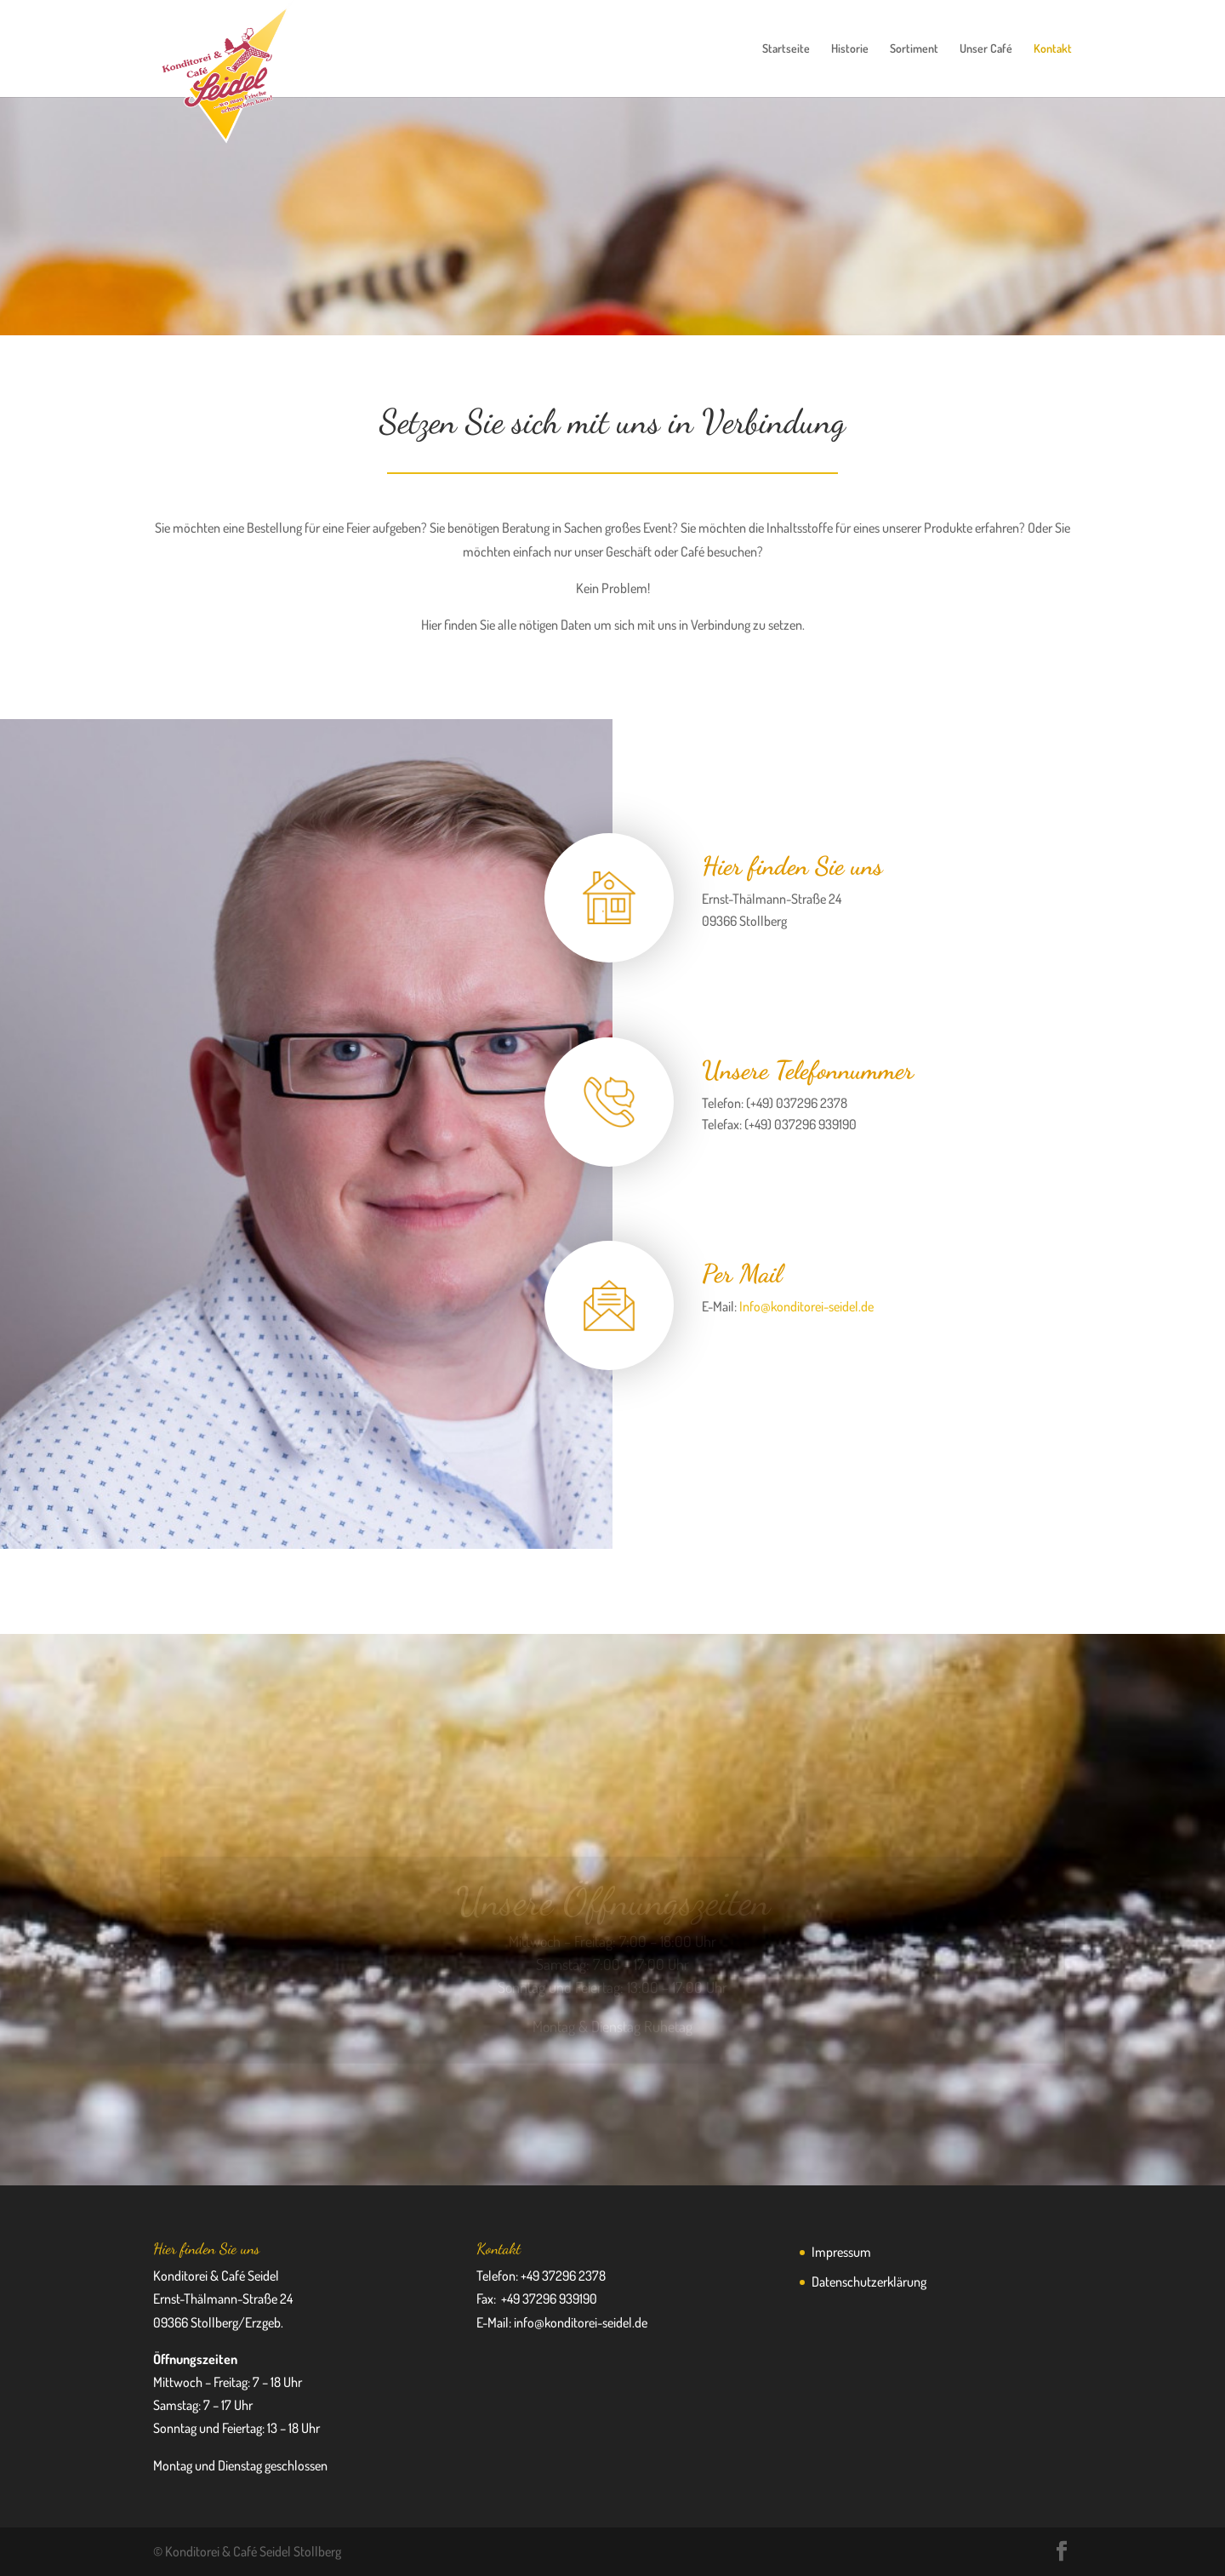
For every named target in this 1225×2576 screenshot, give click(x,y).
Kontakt (1053, 49)
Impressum (841, 2251)
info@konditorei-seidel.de (580, 2322)
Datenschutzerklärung (869, 2281)
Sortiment (914, 49)
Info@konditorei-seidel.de (806, 1306)
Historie (850, 49)
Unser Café (986, 49)
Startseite (786, 49)
